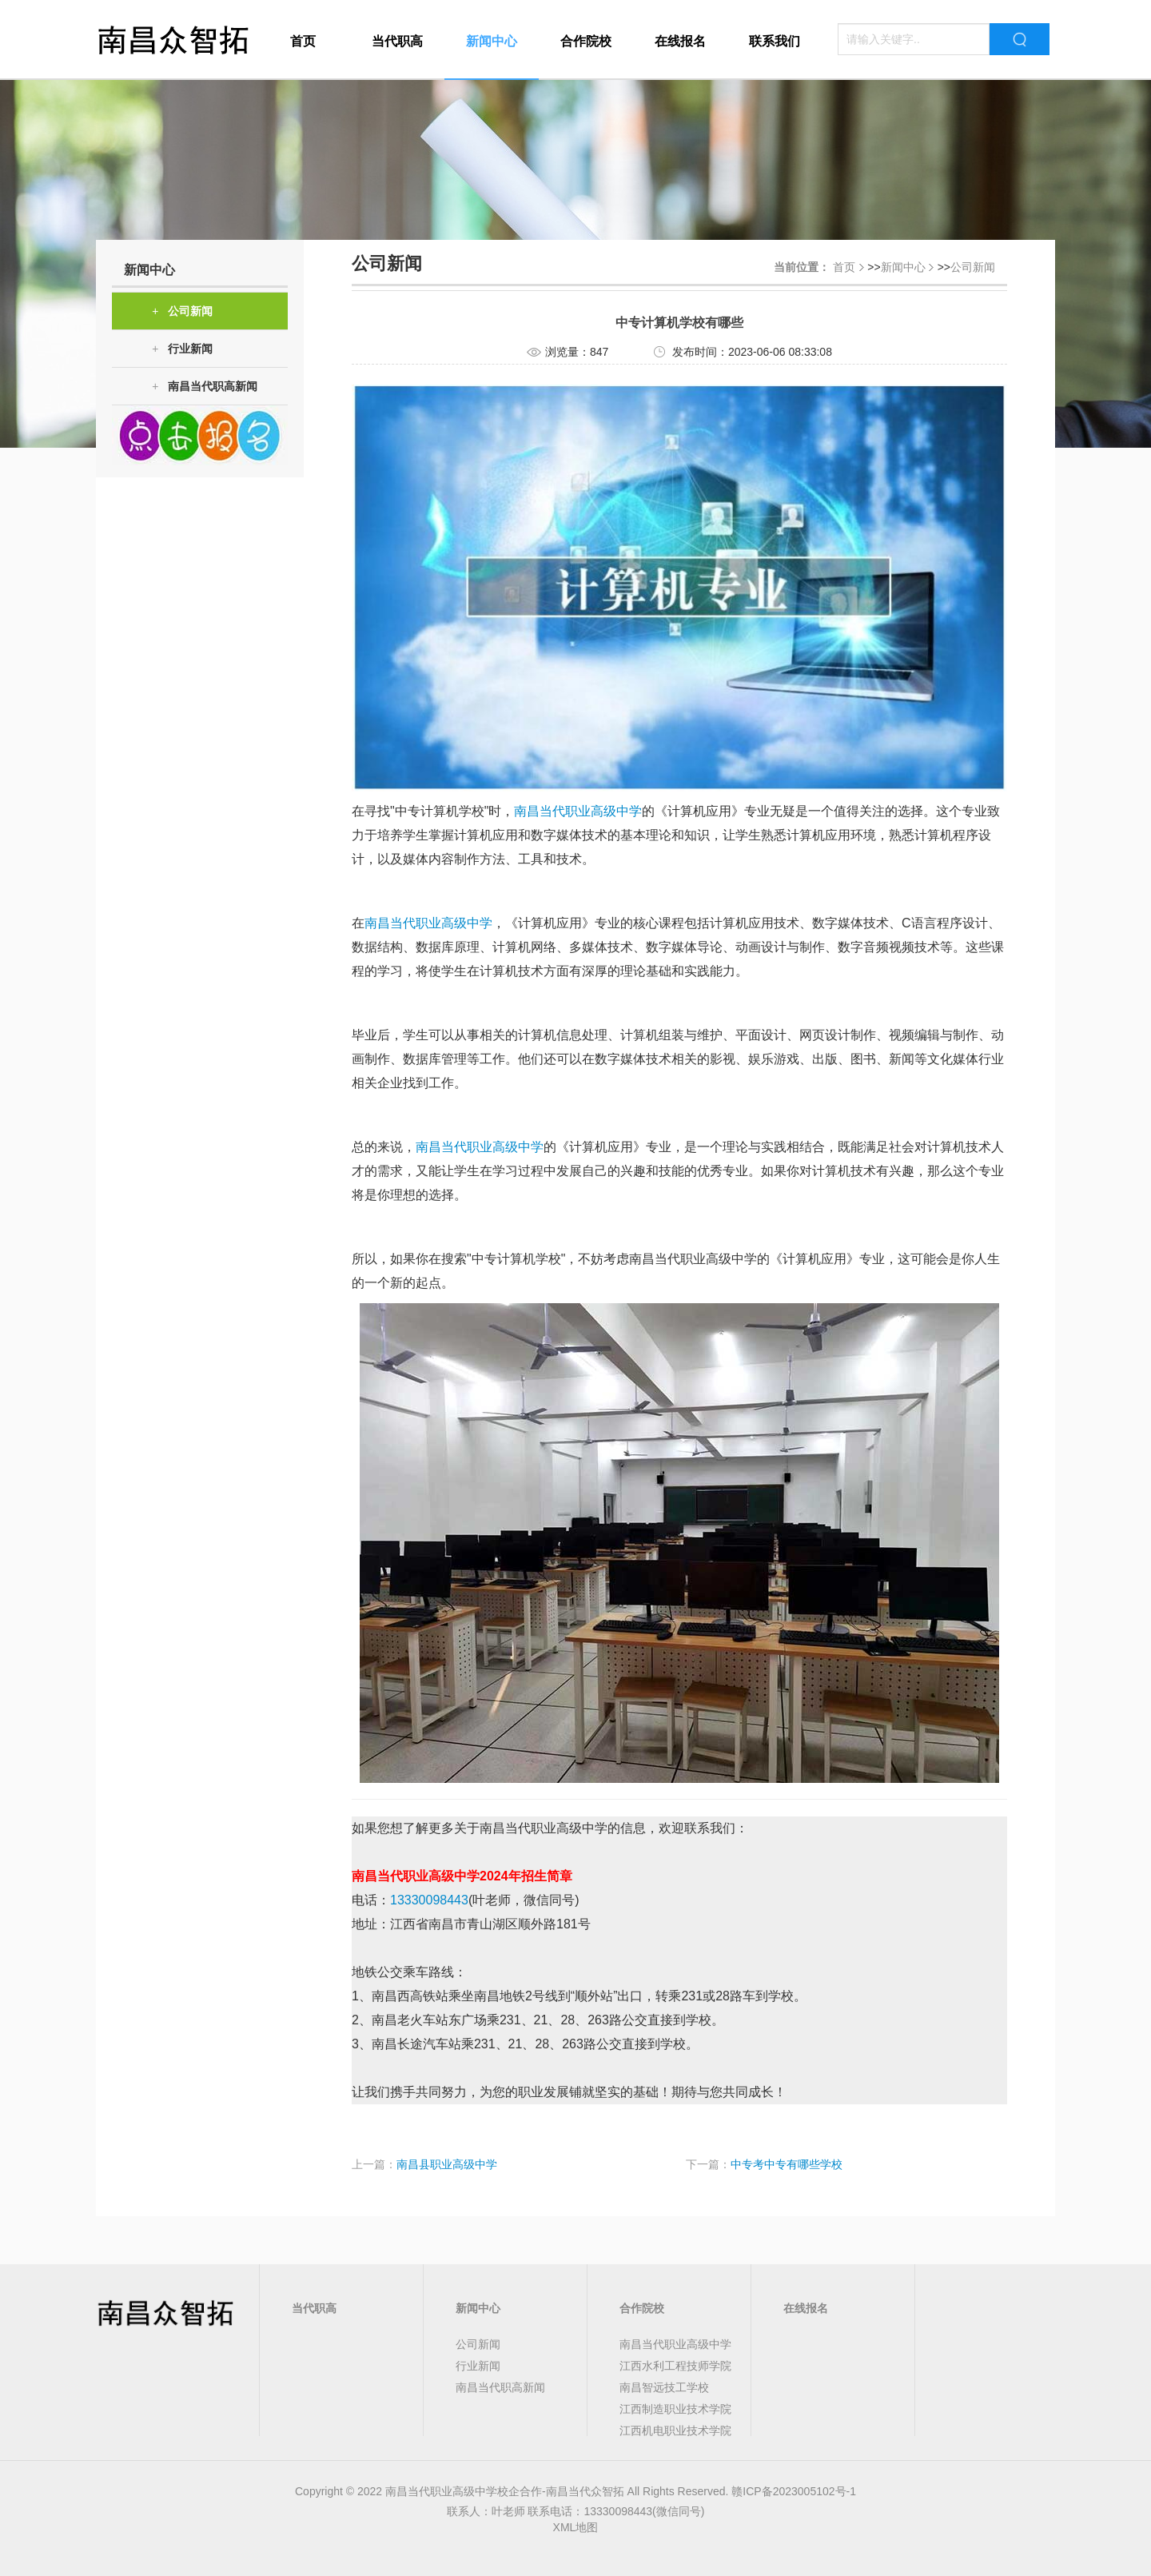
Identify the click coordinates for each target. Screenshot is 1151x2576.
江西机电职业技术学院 (675, 2430)
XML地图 (576, 2527)
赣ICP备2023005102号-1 (793, 2491)
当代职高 (397, 41)
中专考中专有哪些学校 (786, 2164)
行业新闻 (182, 349)
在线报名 (680, 41)
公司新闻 (182, 311)
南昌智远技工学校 (664, 2387)
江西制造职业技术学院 (675, 2409)
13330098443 (429, 1900)
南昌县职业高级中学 (446, 2164)
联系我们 (774, 41)
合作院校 (585, 41)
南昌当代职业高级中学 (578, 811)
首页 (303, 41)
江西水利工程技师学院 (675, 2365)
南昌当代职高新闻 (204, 386)
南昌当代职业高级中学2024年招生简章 (462, 1876)
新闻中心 (491, 41)
